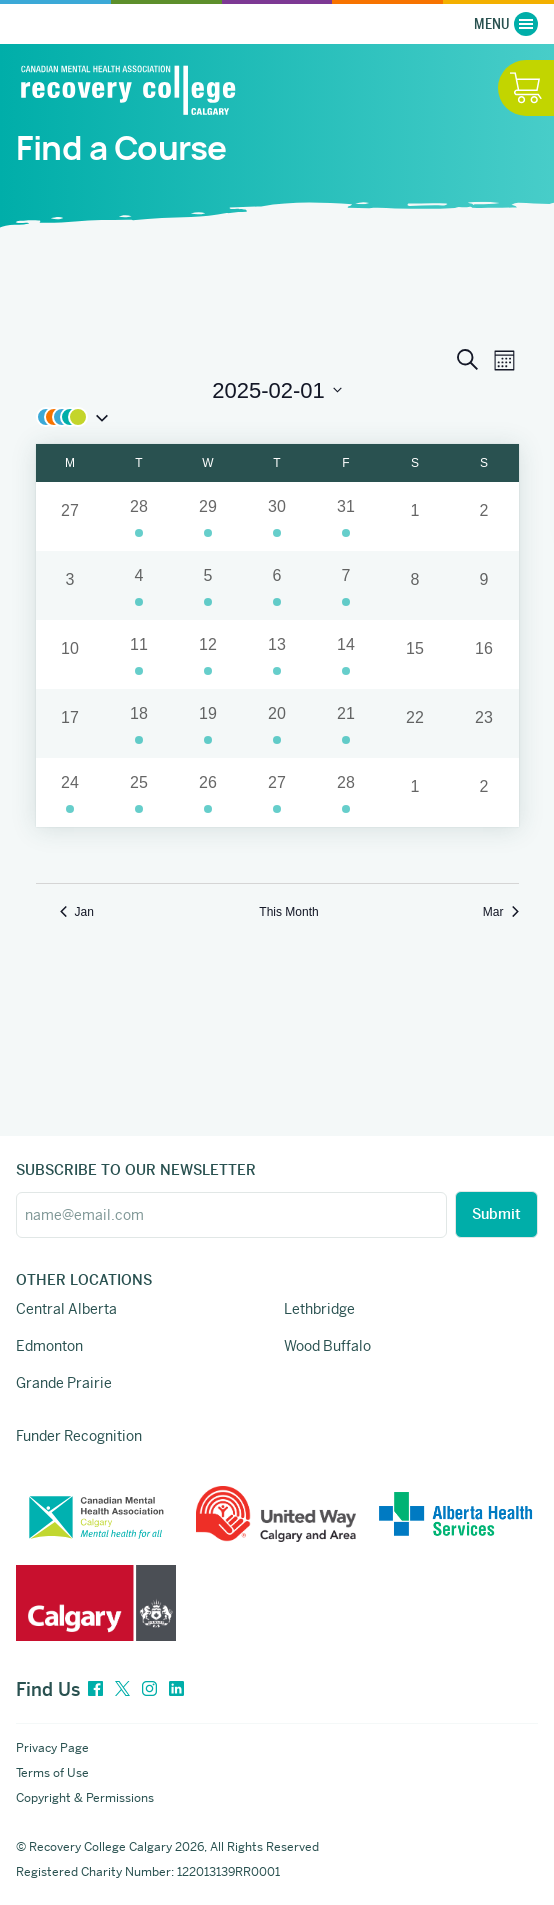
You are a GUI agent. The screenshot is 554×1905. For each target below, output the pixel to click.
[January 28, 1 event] (139, 516)
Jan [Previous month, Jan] (77, 912)
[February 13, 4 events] (277, 654)
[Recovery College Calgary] (128, 89)
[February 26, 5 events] (208, 792)
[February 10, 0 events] (70, 654)
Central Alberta (66, 1309)
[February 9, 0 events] (484, 585)
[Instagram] (149, 1689)
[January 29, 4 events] (208, 516)
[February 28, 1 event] (346, 792)
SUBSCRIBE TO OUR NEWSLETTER (136, 1170)
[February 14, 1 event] (346, 654)
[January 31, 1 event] (346, 516)
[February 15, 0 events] (415, 654)
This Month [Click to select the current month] (288, 912)
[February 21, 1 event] (346, 723)
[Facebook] (95, 1689)
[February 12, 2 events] (208, 654)
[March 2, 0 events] (484, 792)
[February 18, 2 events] (139, 723)
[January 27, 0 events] (70, 516)
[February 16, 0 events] (484, 654)
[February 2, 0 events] (484, 516)
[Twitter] (122, 1689)
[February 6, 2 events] (277, 585)
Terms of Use (52, 1773)
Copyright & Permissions (85, 1798)
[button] (277, 417)
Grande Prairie (64, 1383)
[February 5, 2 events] (208, 585)
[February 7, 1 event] (346, 585)
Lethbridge (319, 1309)
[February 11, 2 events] (139, 654)
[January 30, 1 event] (277, 516)
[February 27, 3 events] (277, 792)
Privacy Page (52, 1748)
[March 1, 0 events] (415, 792)
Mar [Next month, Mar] (501, 912)
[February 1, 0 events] (415, 516)
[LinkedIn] (176, 1689)
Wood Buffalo (327, 1346)
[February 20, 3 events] (277, 723)
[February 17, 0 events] (70, 723)
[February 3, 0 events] (70, 585)
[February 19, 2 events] (208, 723)
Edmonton (49, 1346)
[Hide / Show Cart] (526, 88)
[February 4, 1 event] (139, 585)
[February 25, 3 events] (139, 792)
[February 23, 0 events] (484, 723)
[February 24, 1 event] (70, 792)
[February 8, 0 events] (415, 585)
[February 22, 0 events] (415, 723)
